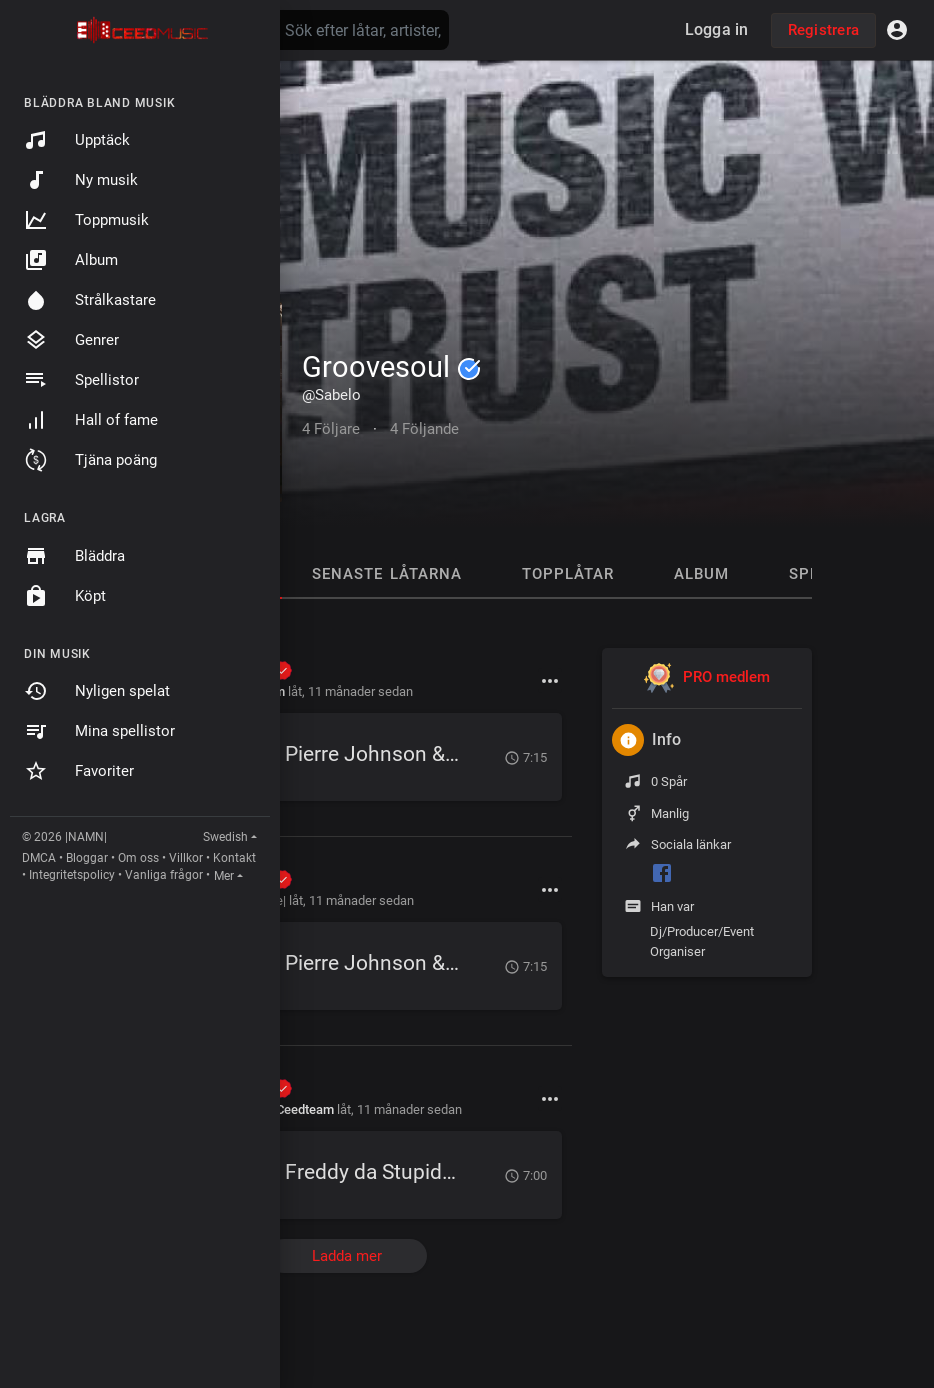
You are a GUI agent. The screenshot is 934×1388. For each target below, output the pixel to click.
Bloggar (87, 858)
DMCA (39, 858)
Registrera (824, 30)
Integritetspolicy (72, 875)
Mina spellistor (99, 731)
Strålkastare (90, 300)
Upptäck (77, 140)
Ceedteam (305, 1109)
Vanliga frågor (164, 875)
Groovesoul (391, 367)
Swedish (225, 837)
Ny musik (81, 180)
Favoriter (79, 771)
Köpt (65, 596)
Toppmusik (86, 220)
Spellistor (81, 380)
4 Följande (424, 429)
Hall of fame (91, 420)
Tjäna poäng (90, 460)
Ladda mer (347, 1256)
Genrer (71, 340)
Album (71, 260)
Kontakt (234, 858)
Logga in (717, 29)
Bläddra (74, 556)
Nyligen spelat (97, 691)
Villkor (186, 858)
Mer (224, 876)
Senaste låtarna (387, 574)
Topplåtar (568, 574)
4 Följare (331, 429)
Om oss (138, 858)
